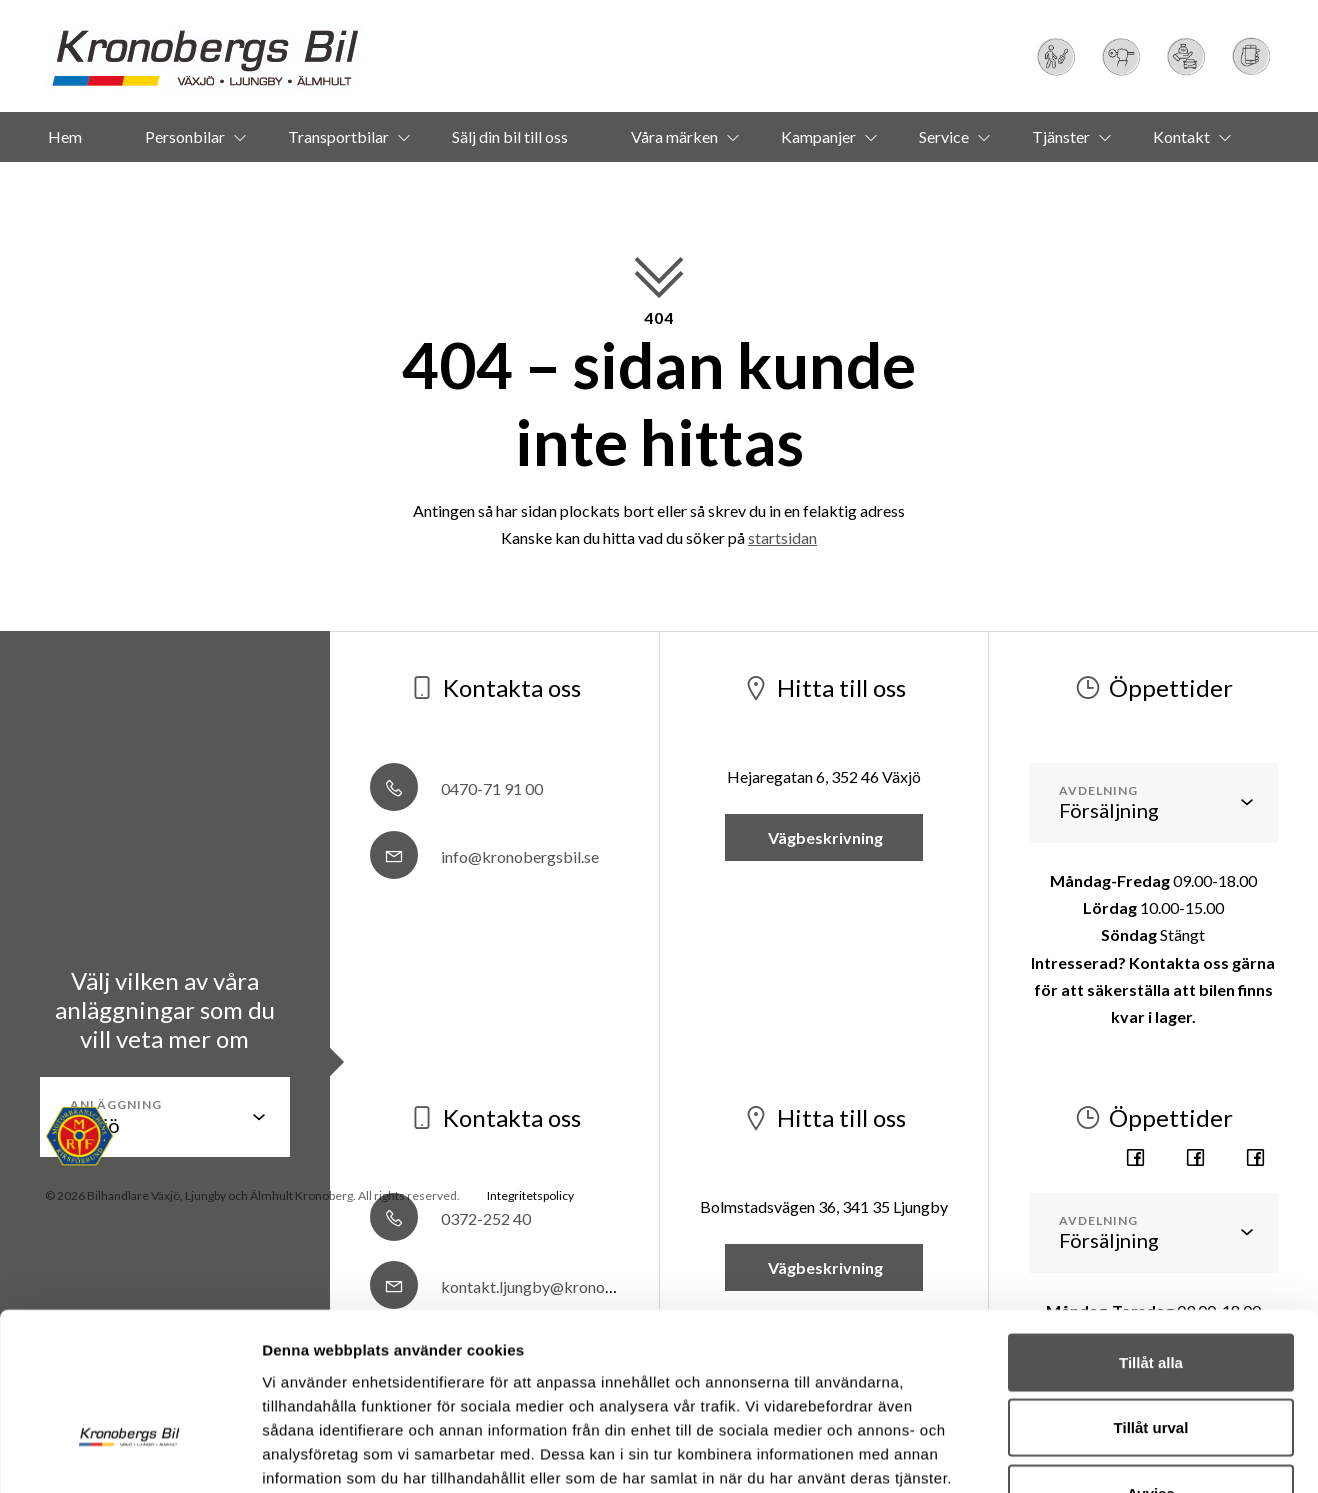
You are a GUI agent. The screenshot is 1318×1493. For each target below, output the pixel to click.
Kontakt (1181, 136)
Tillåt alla (1151, 1162)
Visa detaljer (1086, 1385)
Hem (65, 136)
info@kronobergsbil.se (484, 856)
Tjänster (1061, 136)
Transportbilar (338, 136)
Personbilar (185, 136)
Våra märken (674, 136)
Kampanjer (818, 136)
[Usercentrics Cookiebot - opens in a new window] (129, 1386)
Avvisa (1151, 1293)
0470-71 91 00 (456, 788)
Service (944, 136)
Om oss (629, 186)
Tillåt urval (1151, 1228)
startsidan (782, 537)
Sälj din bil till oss (510, 136)
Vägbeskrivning (824, 837)
